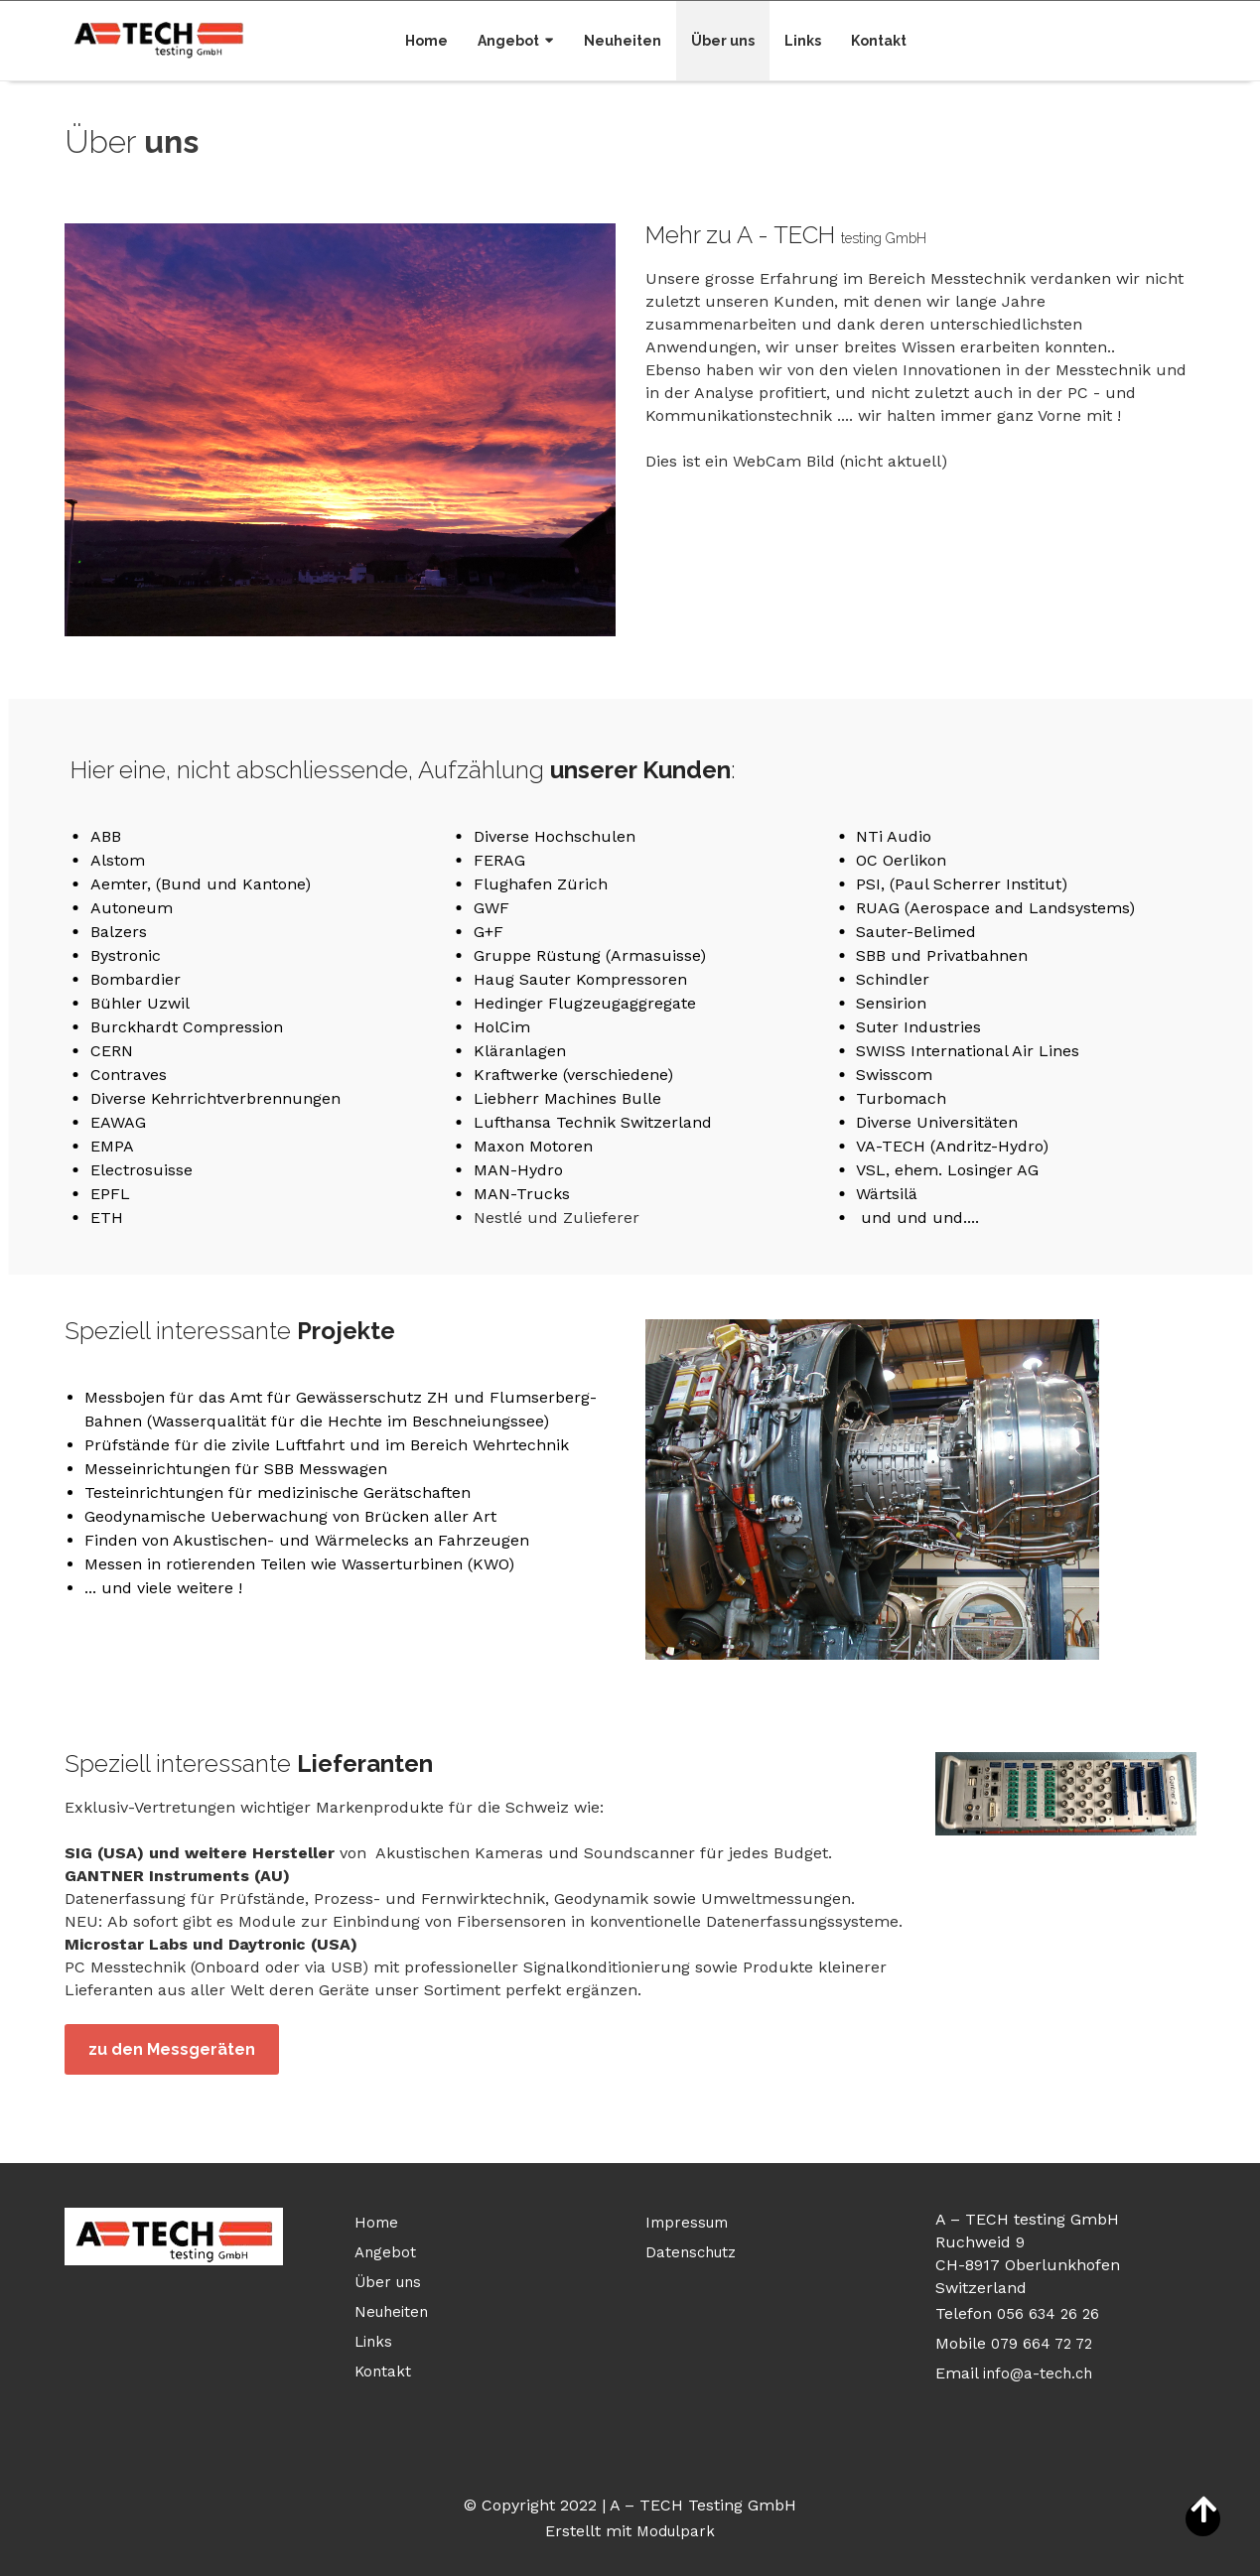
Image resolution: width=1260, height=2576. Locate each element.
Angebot (508, 41)
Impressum (686, 2223)
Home (426, 41)
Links (802, 41)
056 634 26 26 (1048, 2314)
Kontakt (879, 41)
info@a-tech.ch (1037, 2373)
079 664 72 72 (1041, 2344)
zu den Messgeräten (171, 2049)
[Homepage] (159, 37)
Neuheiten (622, 41)
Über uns (723, 41)
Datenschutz (690, 2252)
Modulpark (675, 2531)
